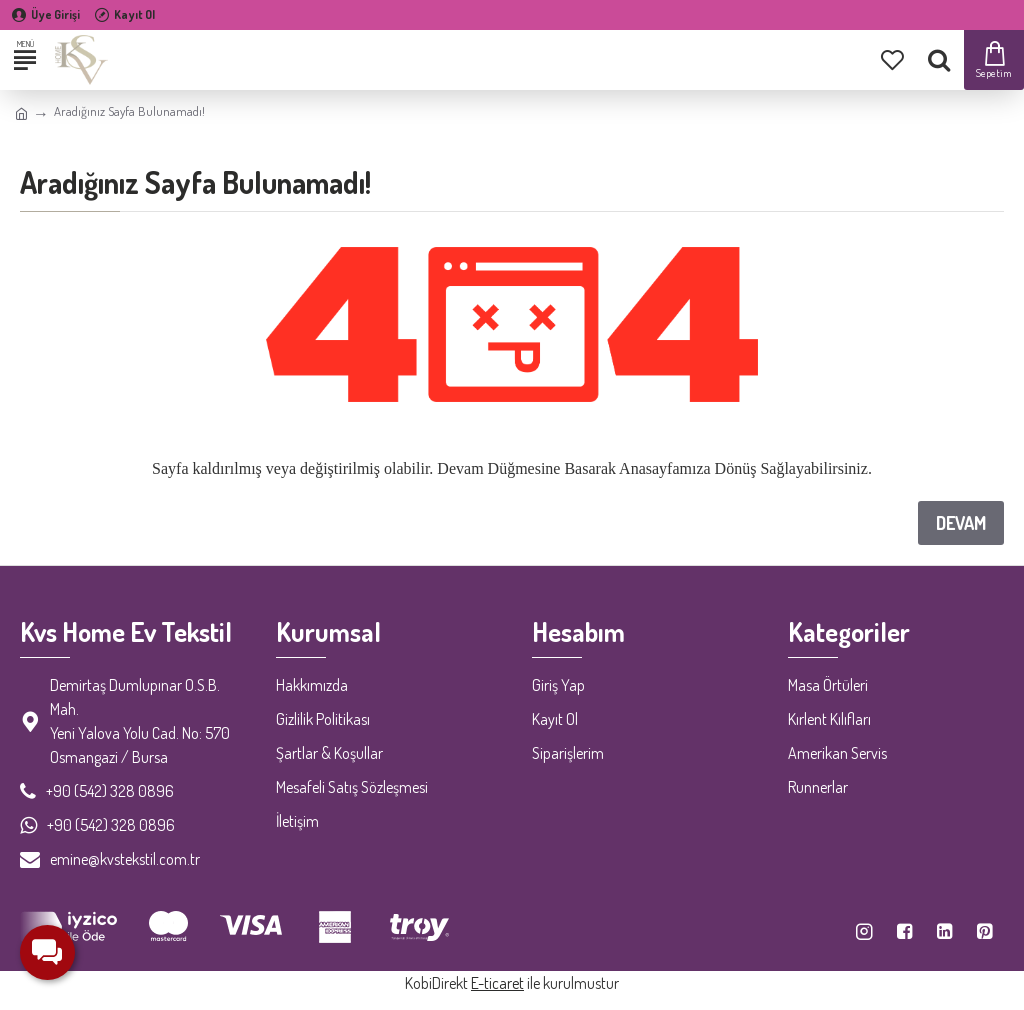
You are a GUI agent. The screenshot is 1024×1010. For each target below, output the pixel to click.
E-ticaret (497, 983)
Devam (961, 523)
